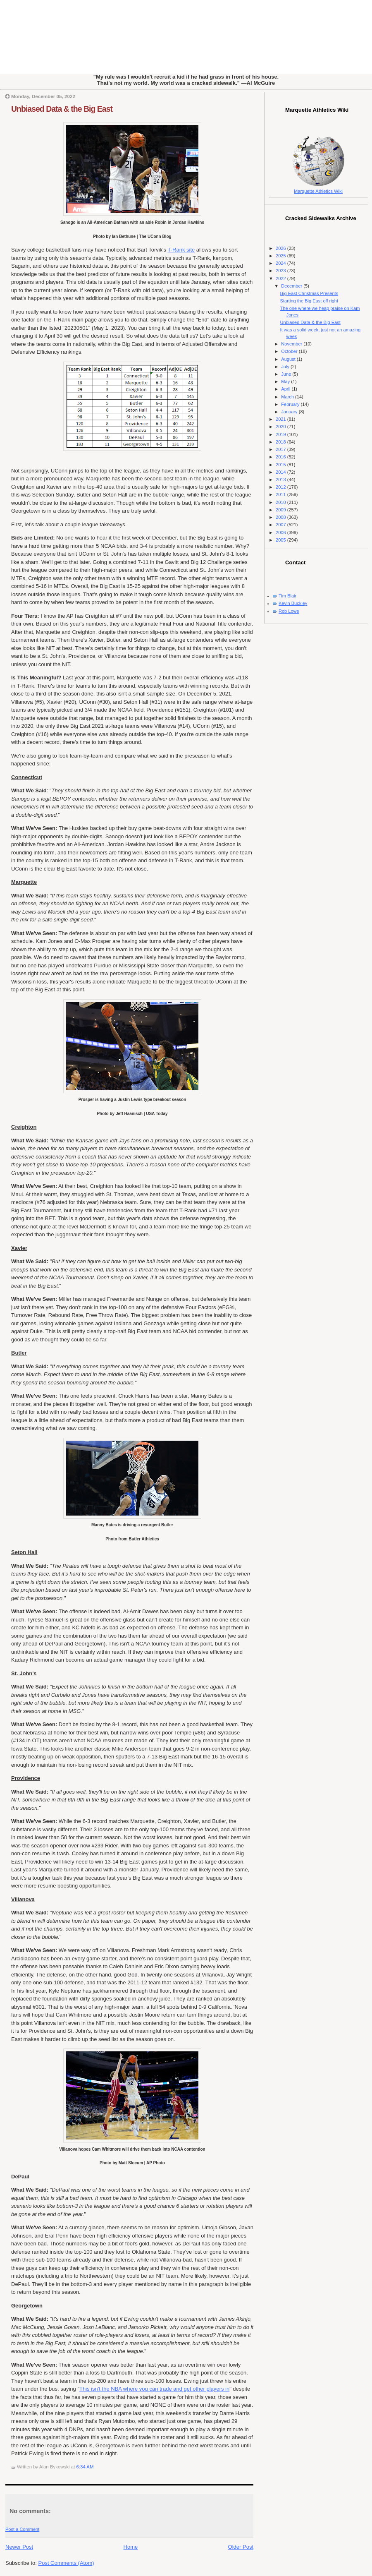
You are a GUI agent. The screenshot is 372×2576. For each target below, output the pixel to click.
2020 (281, 426)
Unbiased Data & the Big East (61, 108)
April (286, 388)
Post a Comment (22, 2529)
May (286, 381)
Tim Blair (287, 595)
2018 (281, 441)
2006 (281, 532)
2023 (281, 270)
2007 (281, 524)
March (288, 396)
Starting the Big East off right (309, 300)
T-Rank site (181, 250)
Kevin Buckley (293, 603)
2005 (281, 539)
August (288, 359)
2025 (281, 255)
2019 (281, 434)
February (290, 404)
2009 (281, 509)
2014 (281, 472)
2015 (281, 464)
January (289, 411)
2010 (281, 502)
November (292, 343)
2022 (281, 278)
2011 (281, 494)
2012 (281, 486)
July (286, 366)
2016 (281, 456)
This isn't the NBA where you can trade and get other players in (154, 2389)
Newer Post (19, 2547)
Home (131, 2547)
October (289, 351)
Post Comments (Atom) (66, 2563)
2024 (281, 263)
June (286, 374)
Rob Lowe (289, 611)
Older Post (240, 2547)
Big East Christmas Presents (309, 293)
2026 (281, 248)
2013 (281, 479)
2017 (281, 449)
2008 (281, 517)
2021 (281, 419)
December (292, 285)
